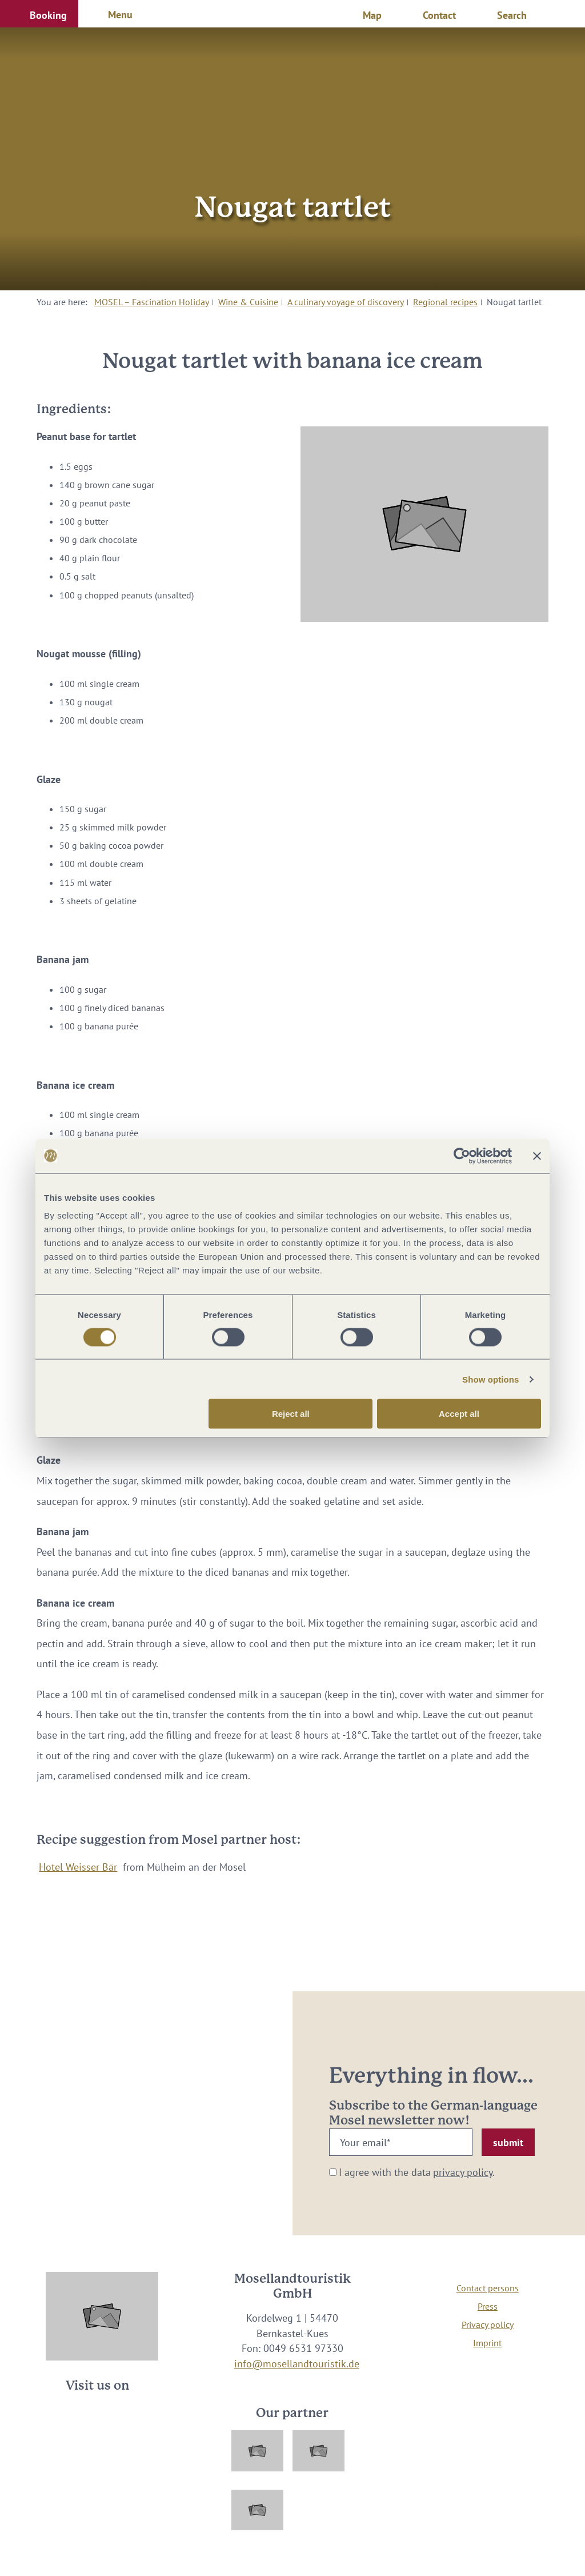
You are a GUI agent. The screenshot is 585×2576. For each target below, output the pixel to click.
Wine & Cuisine (248, 301)
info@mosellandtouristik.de (296, 2363)
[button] (39, 13)
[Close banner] (537, 1156)
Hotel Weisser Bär (78, 1867)
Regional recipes (445, 301)
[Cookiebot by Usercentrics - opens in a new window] (462, 1155)
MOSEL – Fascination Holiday (151, 301)
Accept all (459, 1414)
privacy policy (462, 2172)
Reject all (291, 1414)
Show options (490, 1379)
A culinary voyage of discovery (345, 301)
